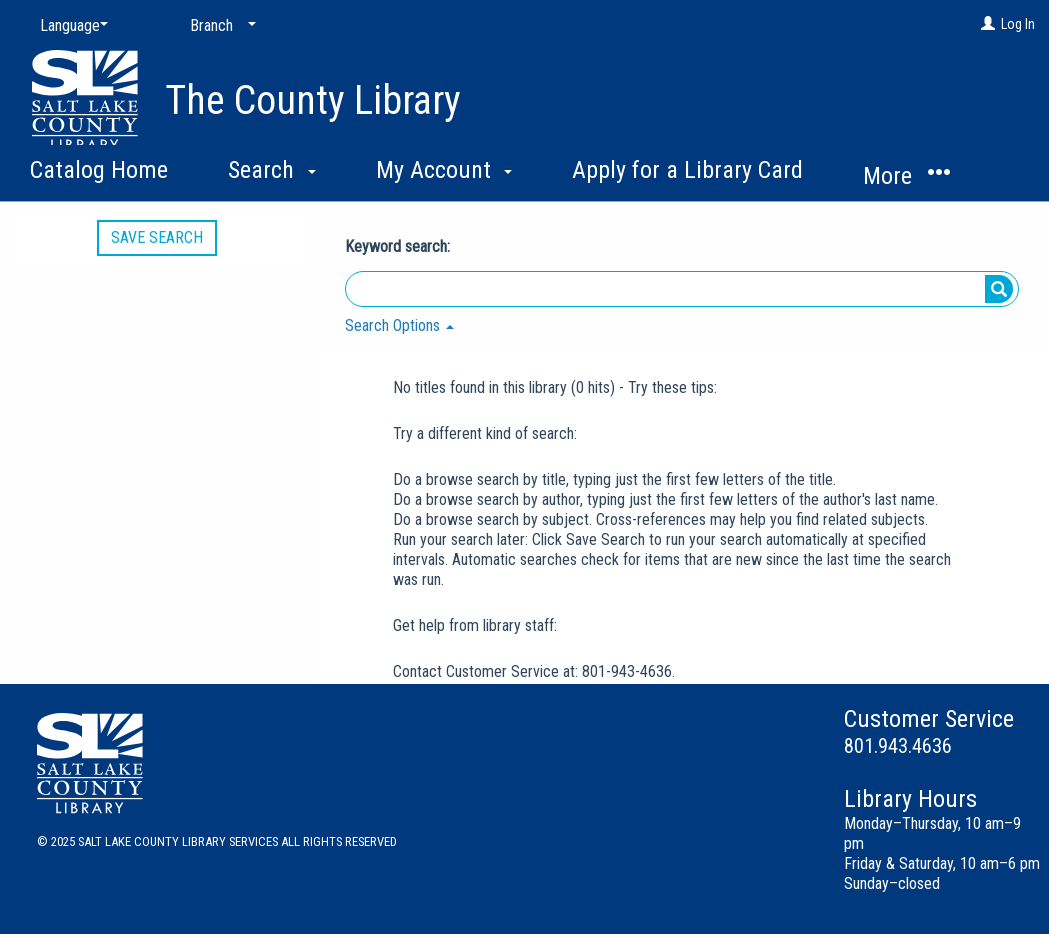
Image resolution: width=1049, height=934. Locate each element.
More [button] (906, 175)
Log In (1018, 24)
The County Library (313, 100)
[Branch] (219, 26)
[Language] (70, 26)
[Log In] (988, 24)
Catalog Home (99, 170)
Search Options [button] (399, 325)
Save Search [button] (157, 237)
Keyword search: (399, 246)
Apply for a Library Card (687, 170)
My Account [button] (444, 170)
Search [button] (272, 170)
